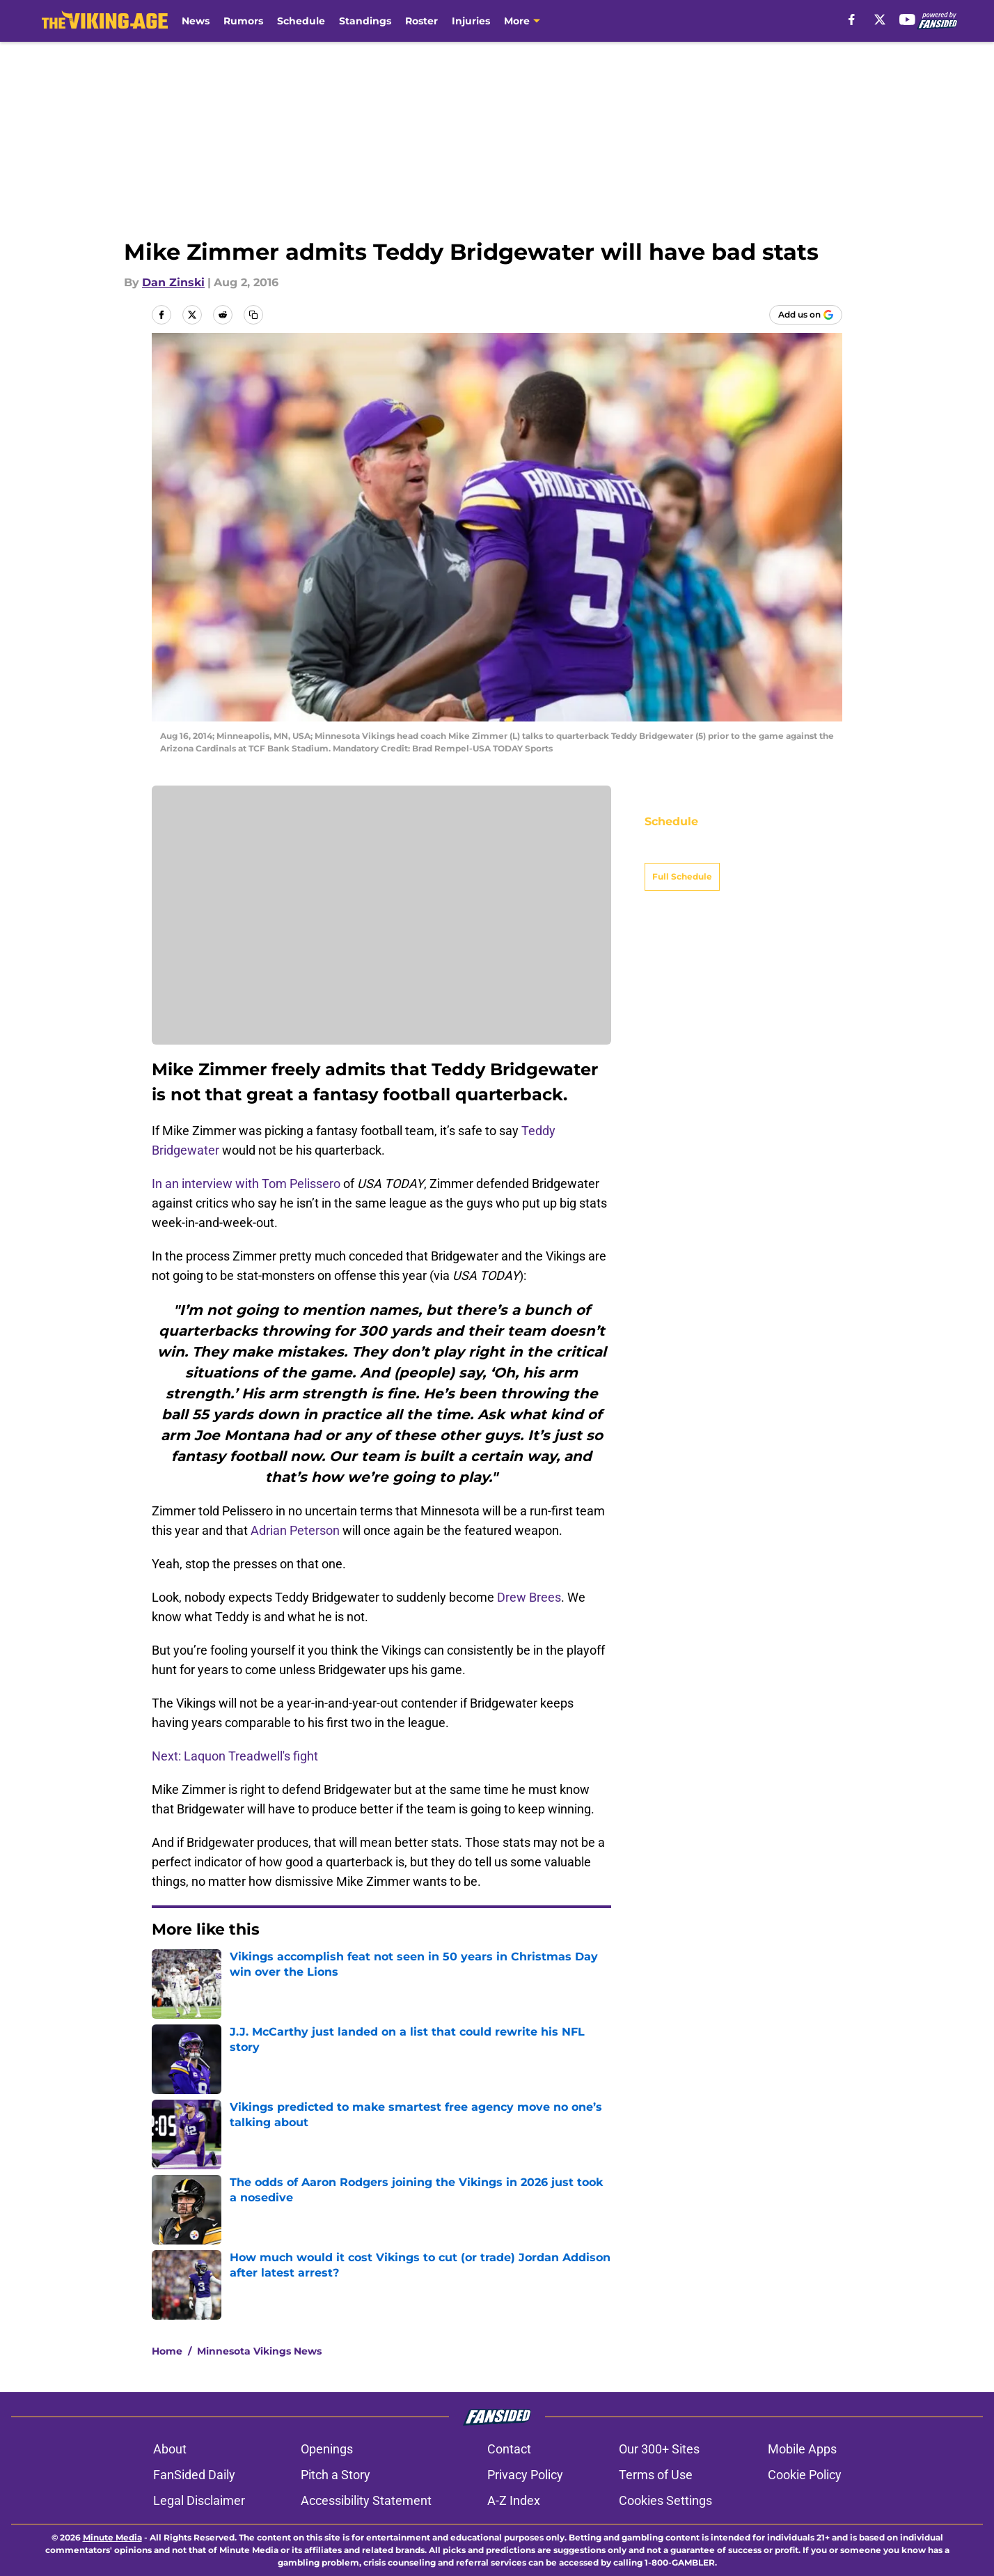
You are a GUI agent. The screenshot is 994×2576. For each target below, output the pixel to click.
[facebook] (852, 19)
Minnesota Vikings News (259, 2351)
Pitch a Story (335, 2474)
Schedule (301, 21)
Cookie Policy (805, 2474)
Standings (365, 21)
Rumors (243, 21)
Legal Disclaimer (199, 2500)
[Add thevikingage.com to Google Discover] (805, 315)
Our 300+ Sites (659, 2449)
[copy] (253, 315)
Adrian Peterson (295, 1530)
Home (167, 2351)
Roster (421, 21)
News (196, 21)
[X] (879, 19)
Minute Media (112, 2537)
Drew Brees (529, 1597)
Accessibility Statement (366, 2500)
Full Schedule (682, 852)
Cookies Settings (665, 2500)
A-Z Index (513, 2500)
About (170, 2449)
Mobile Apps (802, 2449)
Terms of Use (656, 2474)
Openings (327, 2449)
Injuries (471, 21)
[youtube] (907, 19)
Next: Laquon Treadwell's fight (235, 1756)
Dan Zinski (173, 282)
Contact (509, 2449)
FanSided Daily (194, 2474)
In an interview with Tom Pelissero (246, 1183)
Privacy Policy (525, 2474)
